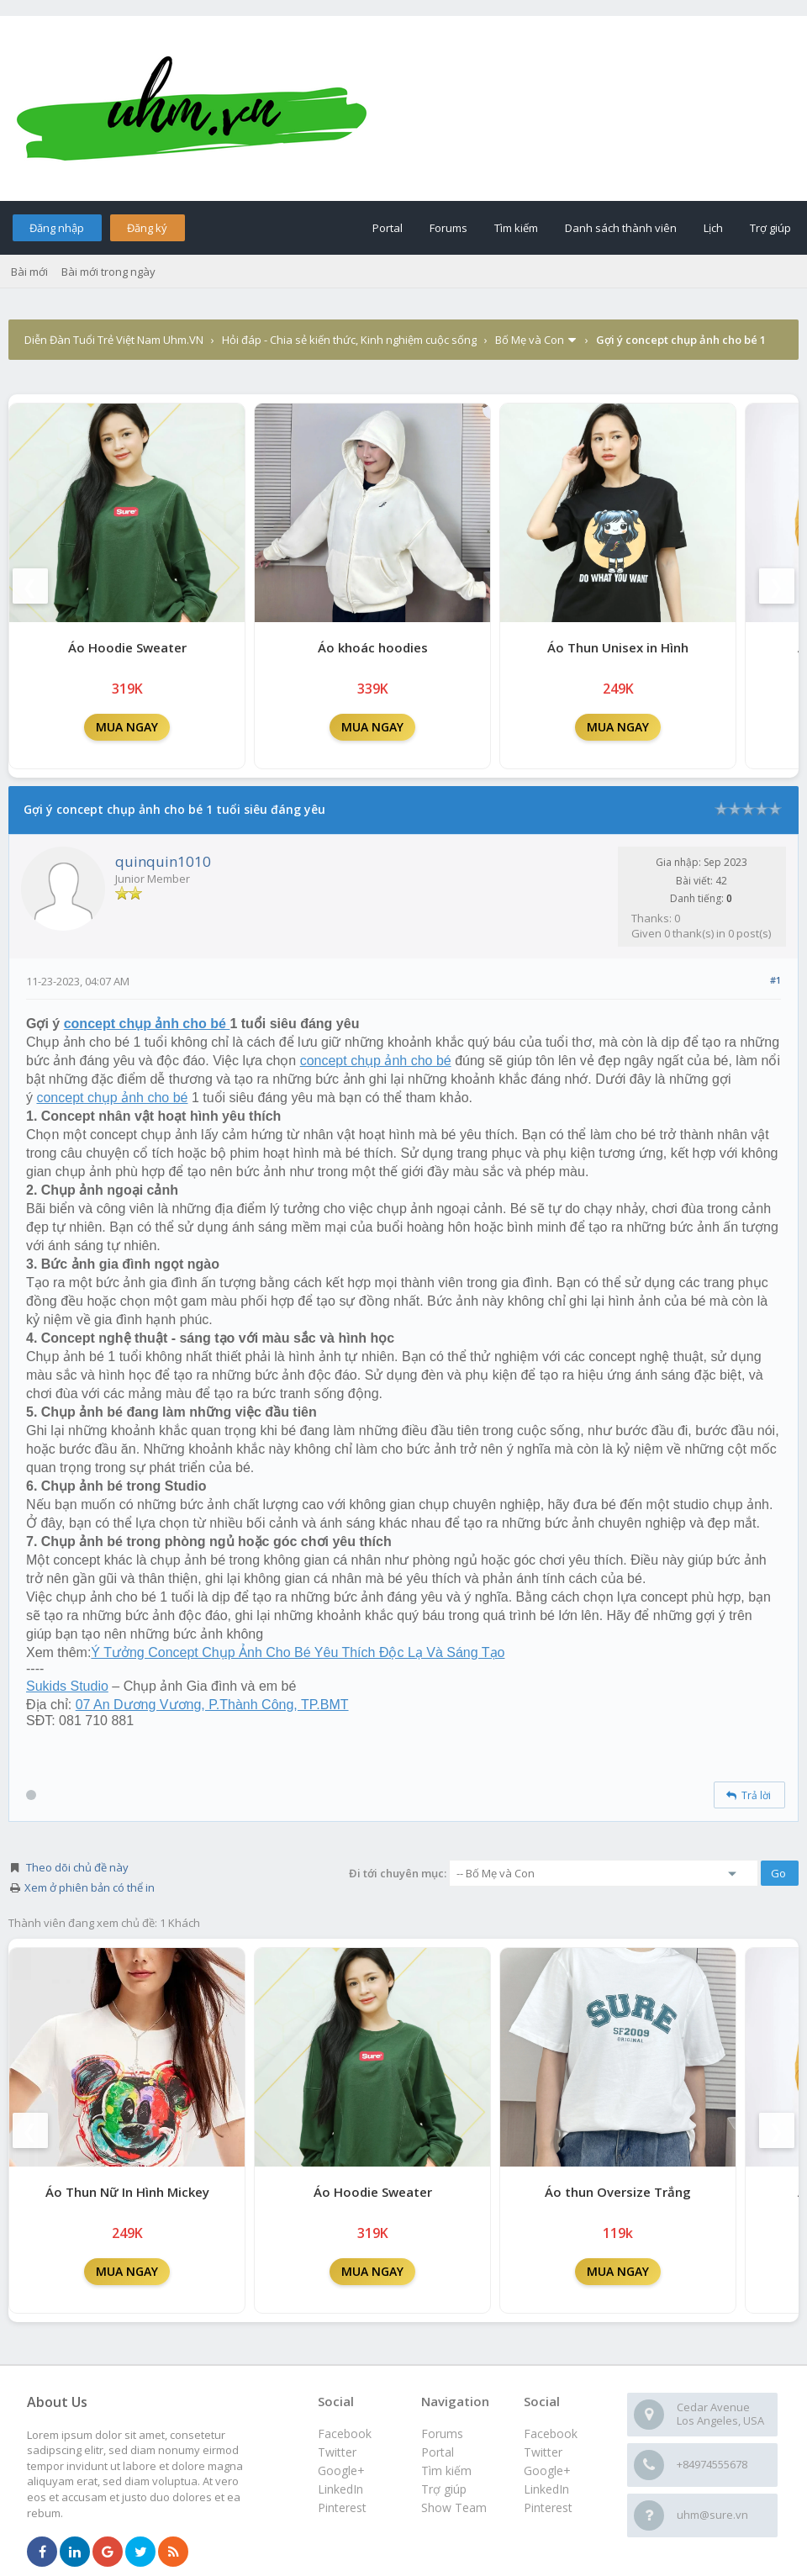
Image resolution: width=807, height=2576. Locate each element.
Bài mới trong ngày (108, 271)
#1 (775, 980)
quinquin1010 (163, 861)
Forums (448, 227)
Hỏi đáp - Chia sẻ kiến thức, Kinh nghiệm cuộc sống (349, 339)
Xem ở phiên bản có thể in (89, 1887)
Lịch (713, 227)
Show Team (454, 2507)
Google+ (547, 2470)
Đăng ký (147, 227)
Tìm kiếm (516, 227)
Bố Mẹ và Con (529, 339)
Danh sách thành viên (621, 227)
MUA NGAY (127, 727)
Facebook (551, 2433)
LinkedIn (546, 2489)
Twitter (543, 2452)
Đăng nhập (56, 227)
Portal (387, 227)
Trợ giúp (770, 227)
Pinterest (548, 2507)
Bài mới (29, 271)
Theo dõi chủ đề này (77, 1867)
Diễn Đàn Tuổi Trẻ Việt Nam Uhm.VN (113, 339)
